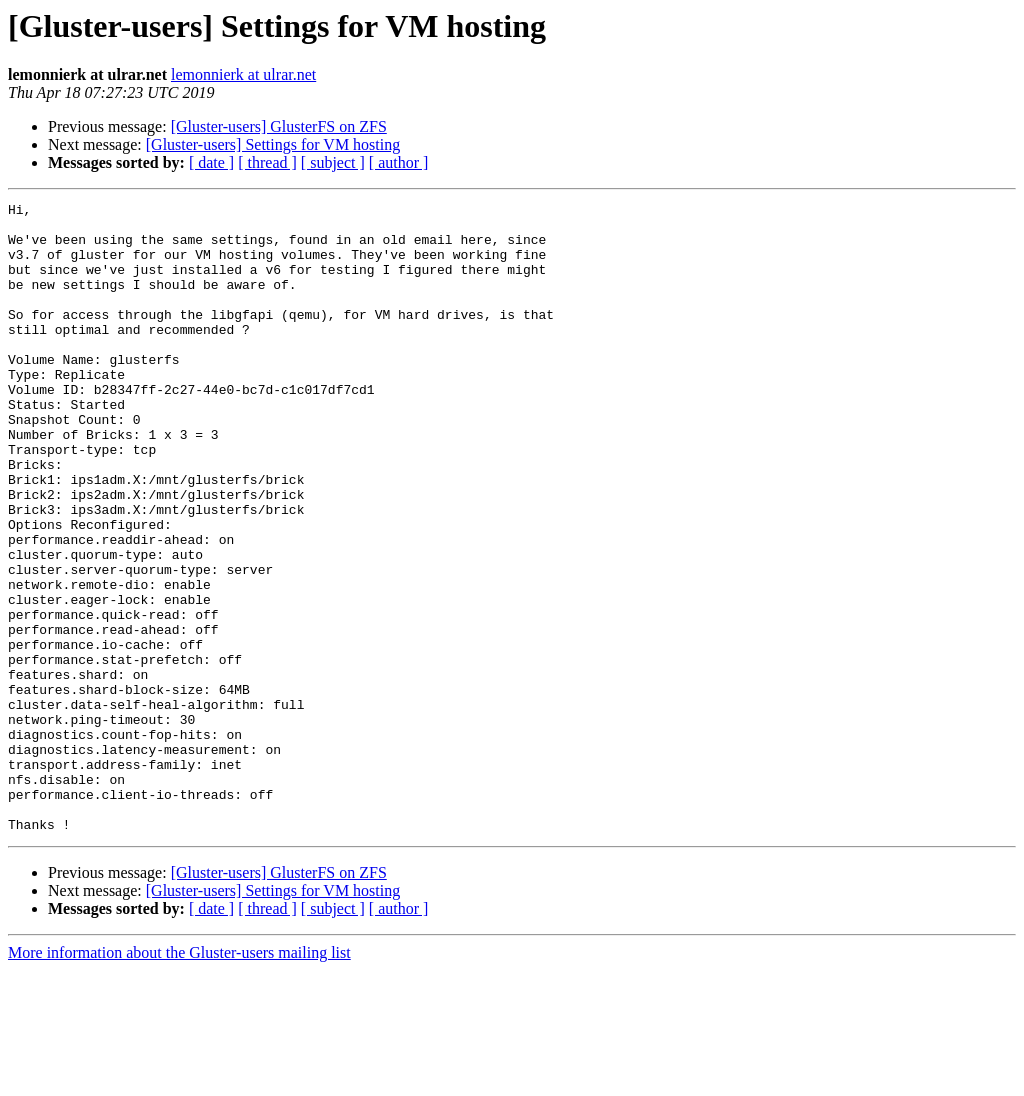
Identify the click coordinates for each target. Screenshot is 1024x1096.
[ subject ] (333, 162)
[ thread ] (267, 162)
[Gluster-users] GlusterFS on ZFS (279, 126)
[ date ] (211, 162)
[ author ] (399, 162)
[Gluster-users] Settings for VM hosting (273, 144)
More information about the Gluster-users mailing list (179, 1078)
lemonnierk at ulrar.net (243, 74)
